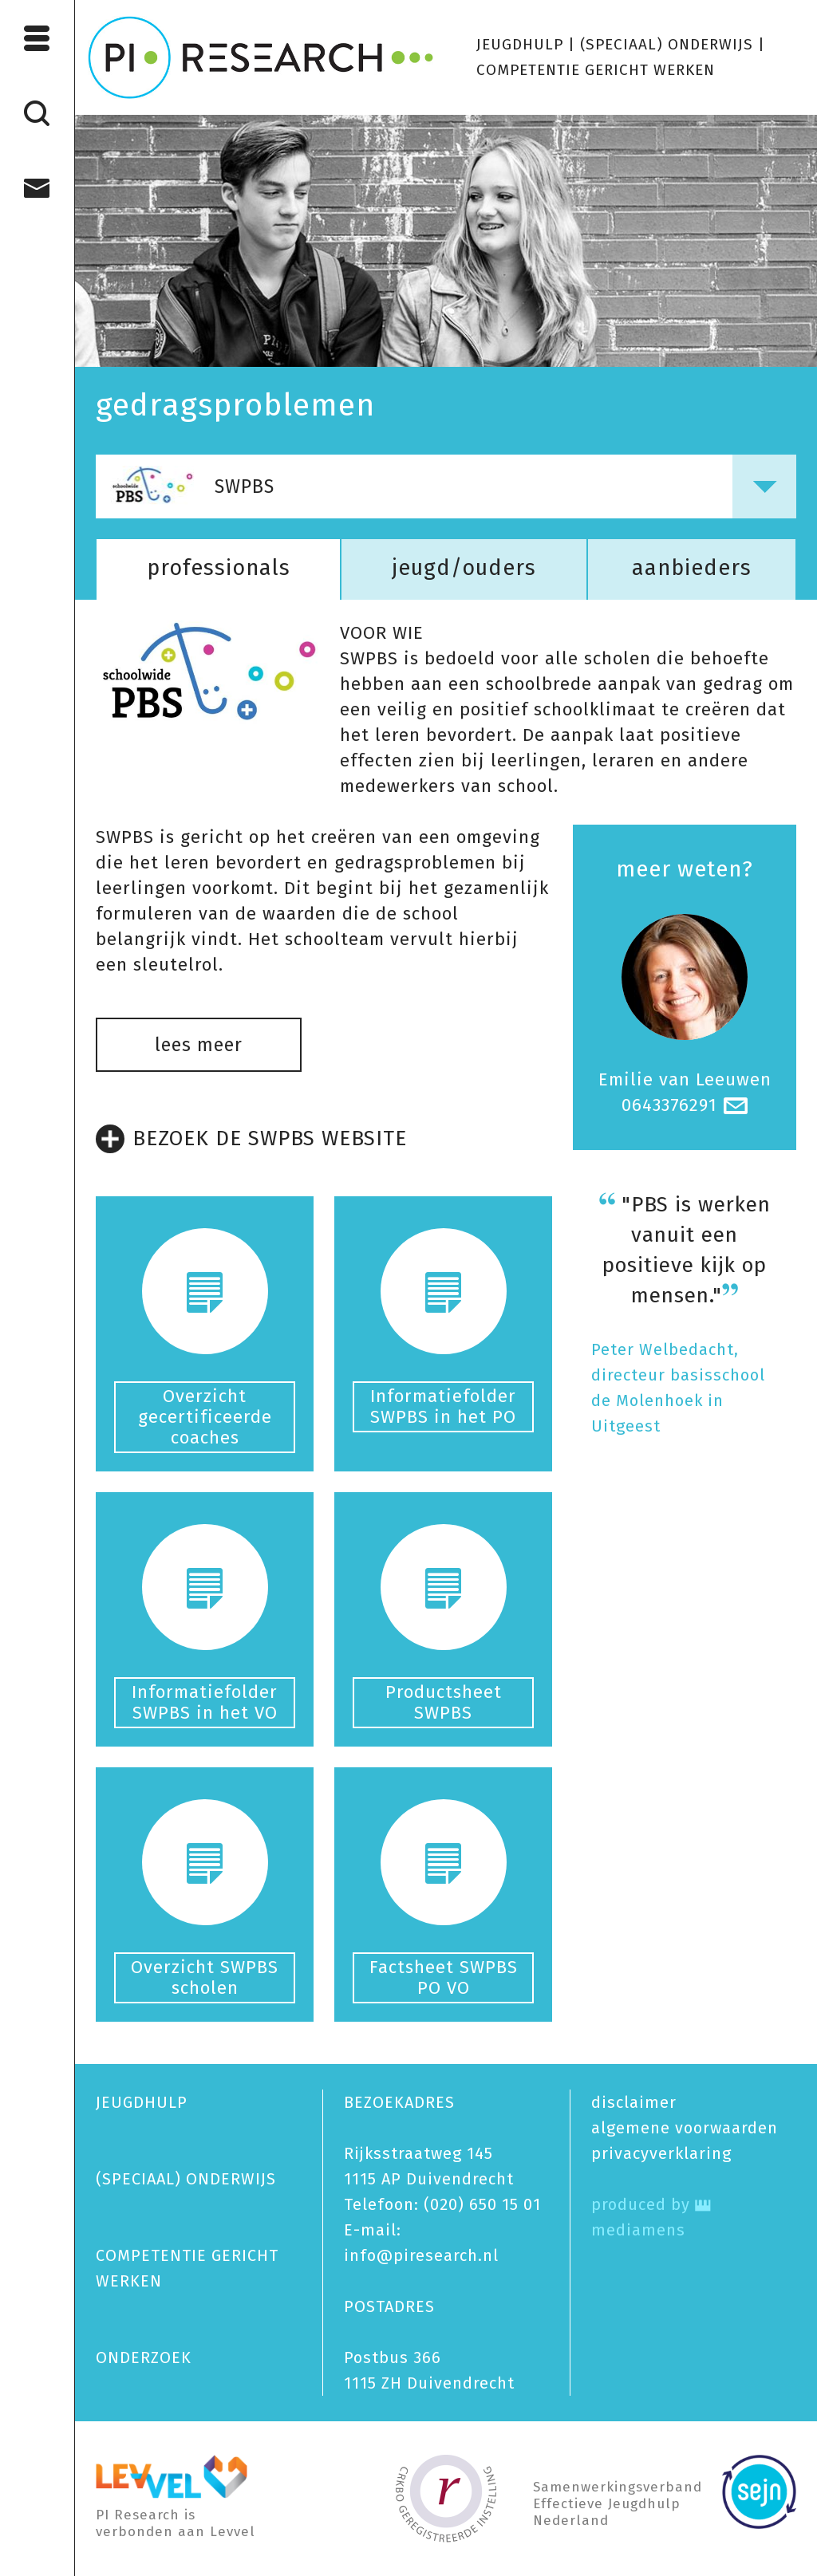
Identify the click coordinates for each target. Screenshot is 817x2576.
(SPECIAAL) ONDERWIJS (666, 44)
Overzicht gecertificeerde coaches (205, 1416)
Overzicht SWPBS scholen (204, 1977)
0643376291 (669, 1105)
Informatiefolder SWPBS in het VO (205, 1702)
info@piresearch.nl (421, 2255)
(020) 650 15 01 (482, 2204)
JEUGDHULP (519, 44)
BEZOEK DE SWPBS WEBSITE (251, 1139)
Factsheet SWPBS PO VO (443, 1977)
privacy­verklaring (661, 2153)
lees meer (199, 1045)
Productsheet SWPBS (443, 1702)
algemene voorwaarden (684, 2127)
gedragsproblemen (235, 405)
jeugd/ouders (464, 568)
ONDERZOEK (143, 2357)
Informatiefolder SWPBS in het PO (443, 1406)
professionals (218, 568)
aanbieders (692, 568)
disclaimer (634, 2102)
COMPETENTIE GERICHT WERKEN (595, 70)
